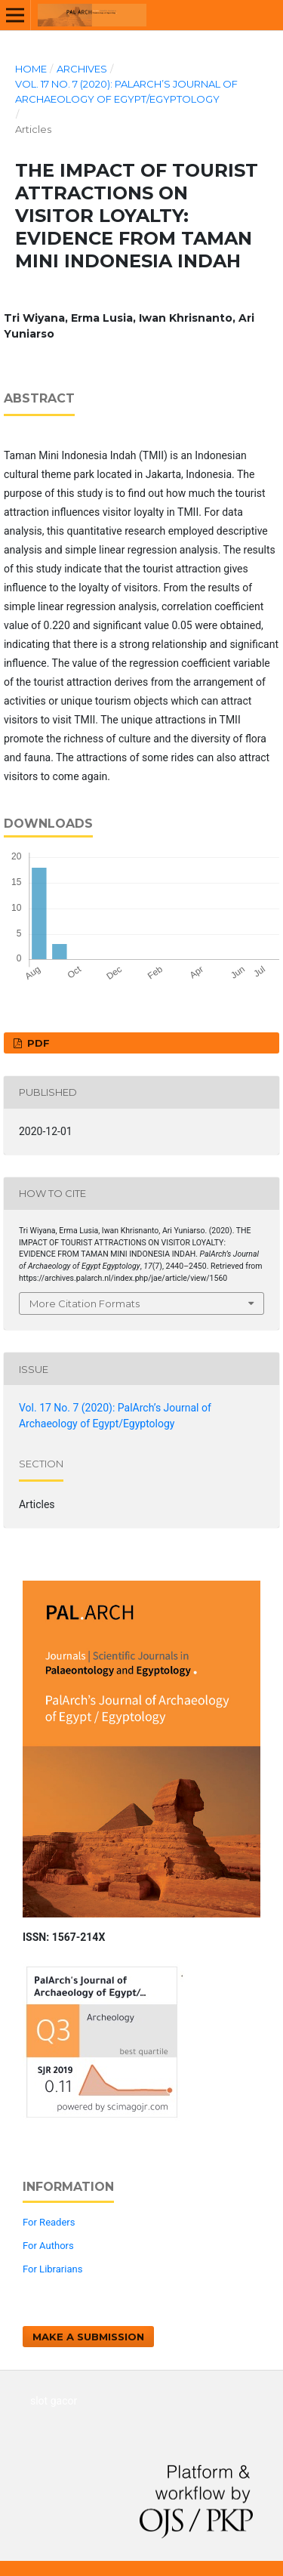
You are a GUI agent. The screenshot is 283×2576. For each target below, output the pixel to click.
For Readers (49, 2222)
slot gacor (53, 2401)
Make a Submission (88, 2337)
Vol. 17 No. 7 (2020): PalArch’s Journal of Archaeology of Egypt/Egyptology (126, 91)
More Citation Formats (84, 1303)
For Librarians (52, 2269)
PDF (37, 1043)
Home (31, 69)
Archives (82, 69)
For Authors (48, 2245)
